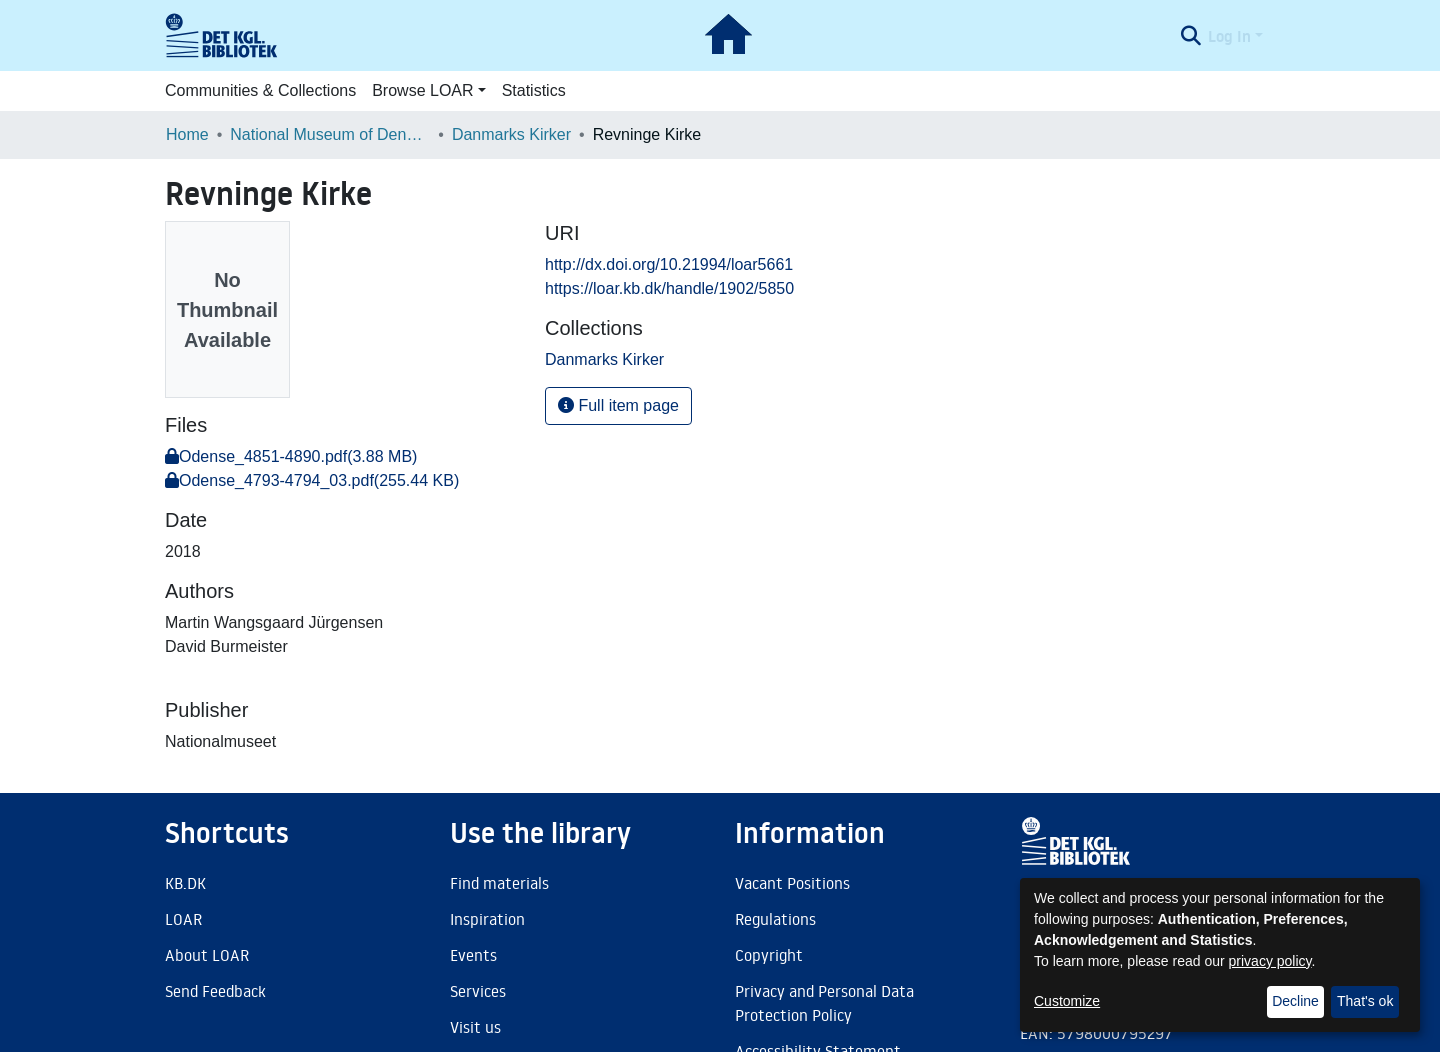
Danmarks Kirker (511, 134)
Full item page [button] (618, 405)
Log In (1229, 36)
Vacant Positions (792, 883)
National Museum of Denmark (330, 134)
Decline (1295, 1001)
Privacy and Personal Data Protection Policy (824, 1003)
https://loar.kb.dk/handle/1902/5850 (669, 288)
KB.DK (185, 883)
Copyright (769, 955)
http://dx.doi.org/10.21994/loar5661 (669, 264)
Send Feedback (215, 991)
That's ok (1365, 1001)
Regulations (775, 919)
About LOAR (207, 955)
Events (473, 955)
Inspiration (487, 919)
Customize (1067, 1001)
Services (478, 991)
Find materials (499, 883)
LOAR (183, 919)
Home (187, 134)
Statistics (534, 90)
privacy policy (1270, 961)
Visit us (475, 1027)
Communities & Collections (260, 90)
